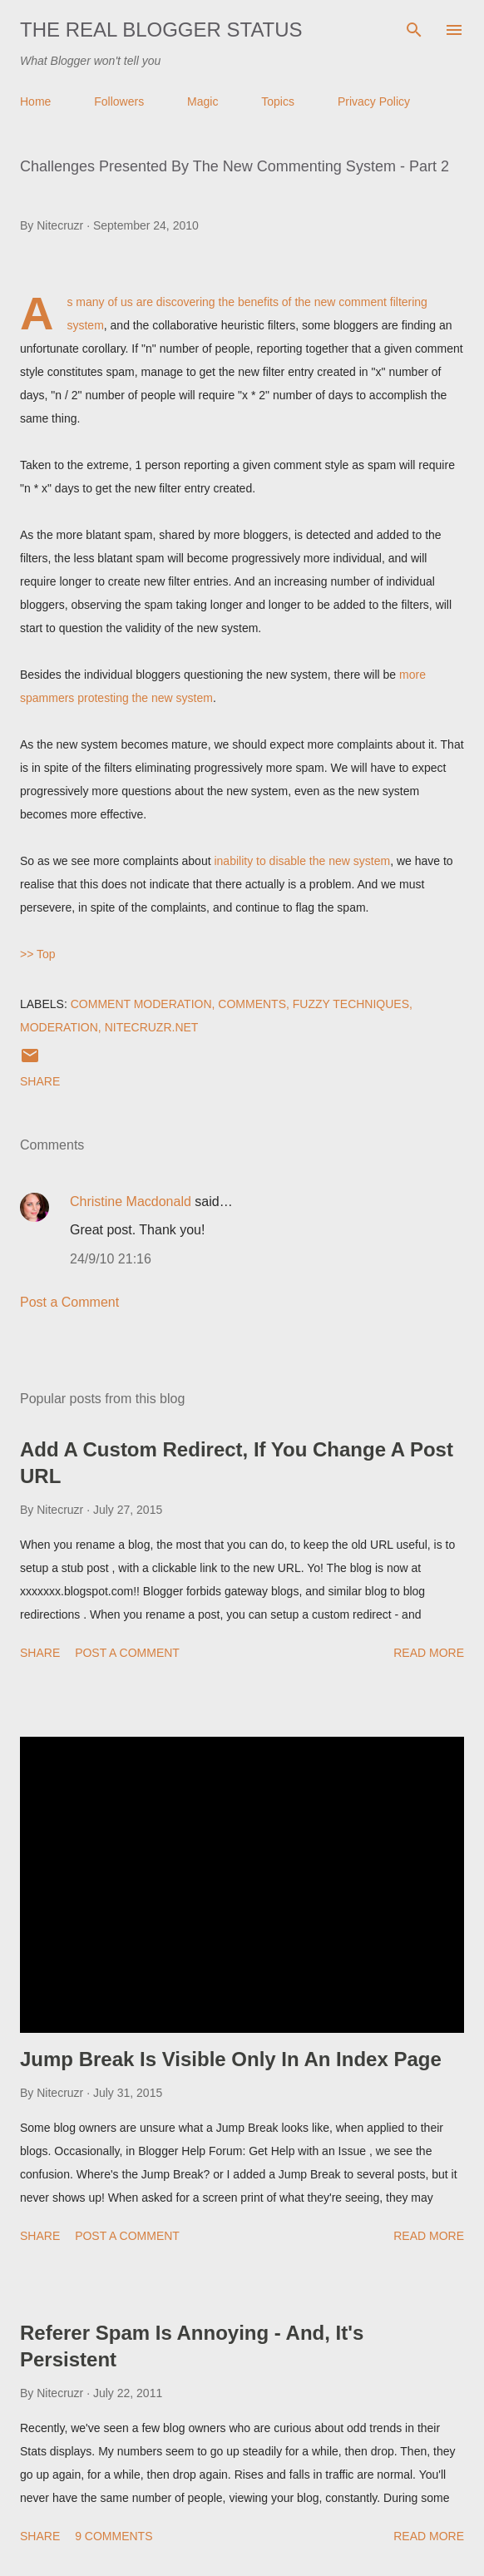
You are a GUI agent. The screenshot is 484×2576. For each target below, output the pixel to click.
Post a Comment (69, 1302)
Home (35, 101)
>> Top (38, 954)
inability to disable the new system (302, 861)
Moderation (59, 1027)
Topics (277, 101)
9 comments (113, 2536)
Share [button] (40, 1081)
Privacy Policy (374, 101)
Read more (428, 1652)
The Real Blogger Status (161, 29)
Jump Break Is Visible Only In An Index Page (231, 2059)
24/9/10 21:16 (110, 1259)
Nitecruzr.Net (152, 1027)
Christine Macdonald (130, 1201)
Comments (252, 1004)
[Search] (414, 30)
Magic (202, 101)
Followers (119, 101)
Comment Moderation (141, 1004)
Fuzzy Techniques (351, 1004)
